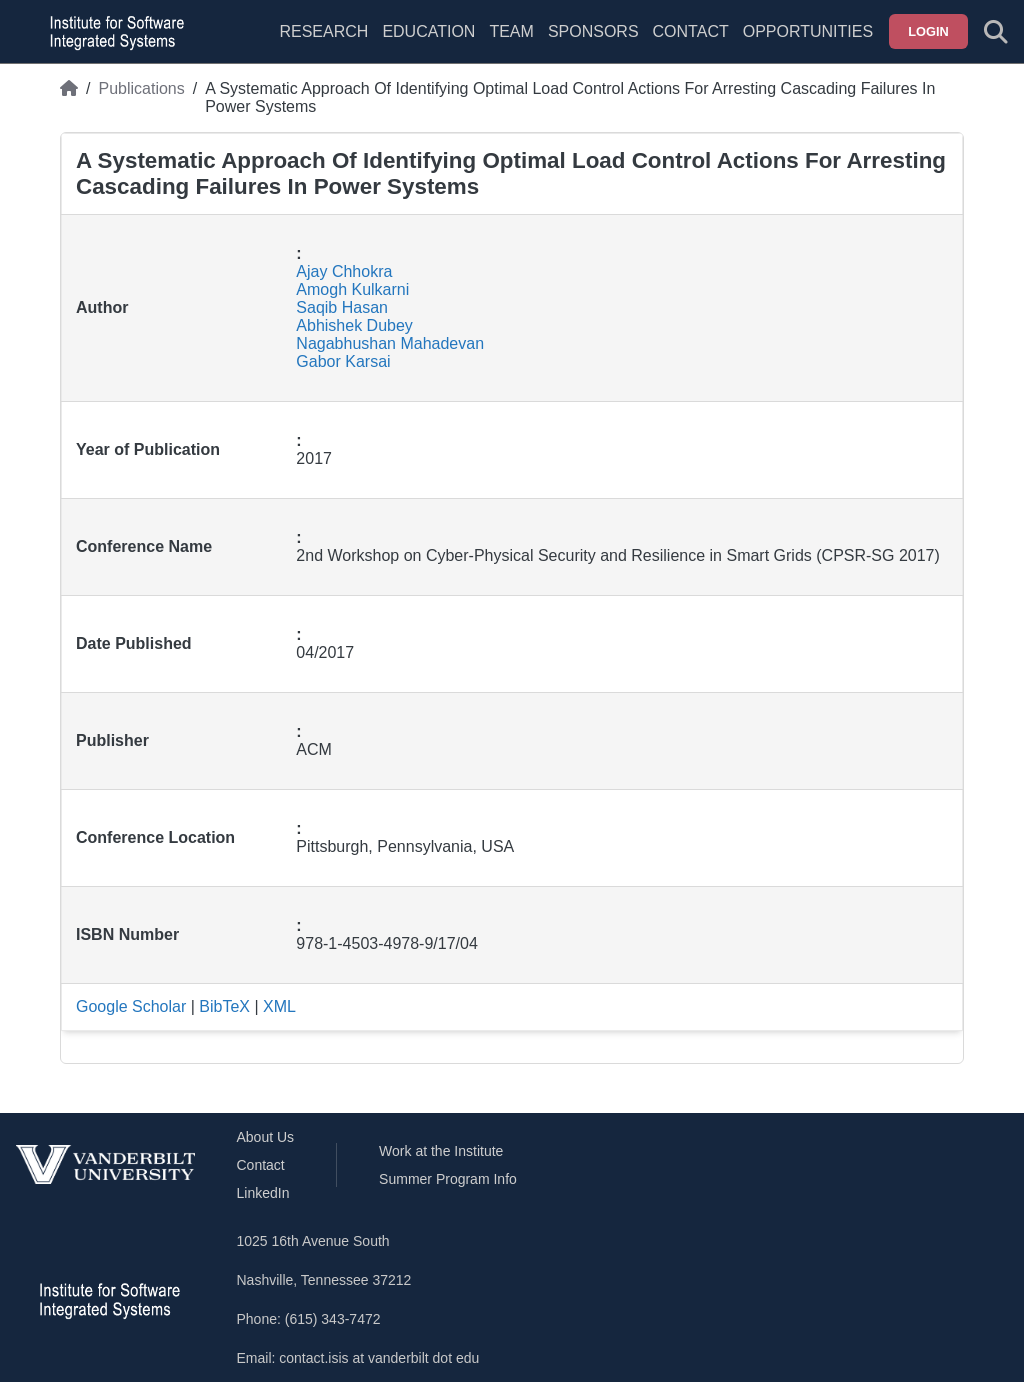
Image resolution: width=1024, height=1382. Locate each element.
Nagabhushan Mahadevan (390, 343)
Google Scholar (131, 1006)
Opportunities (808, 31)
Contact (691, 31)
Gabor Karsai (343, 361)
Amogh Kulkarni (352, 289)
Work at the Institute (441, 1151)
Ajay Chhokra (344, 271)
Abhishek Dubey (354, 325)
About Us (266, 1137)
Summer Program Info (448, 1179)
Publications (141, 88)
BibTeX (224, 1006)
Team (511, 31)
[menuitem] (511, 44)
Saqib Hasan (342, 307)
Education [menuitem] (428, 31)
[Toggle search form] (996, 32)
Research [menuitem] (323, 31)
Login (928, 31)
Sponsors (593, 31)
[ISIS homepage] (112, 32)
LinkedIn (263, 1193)
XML (279, 1006)
